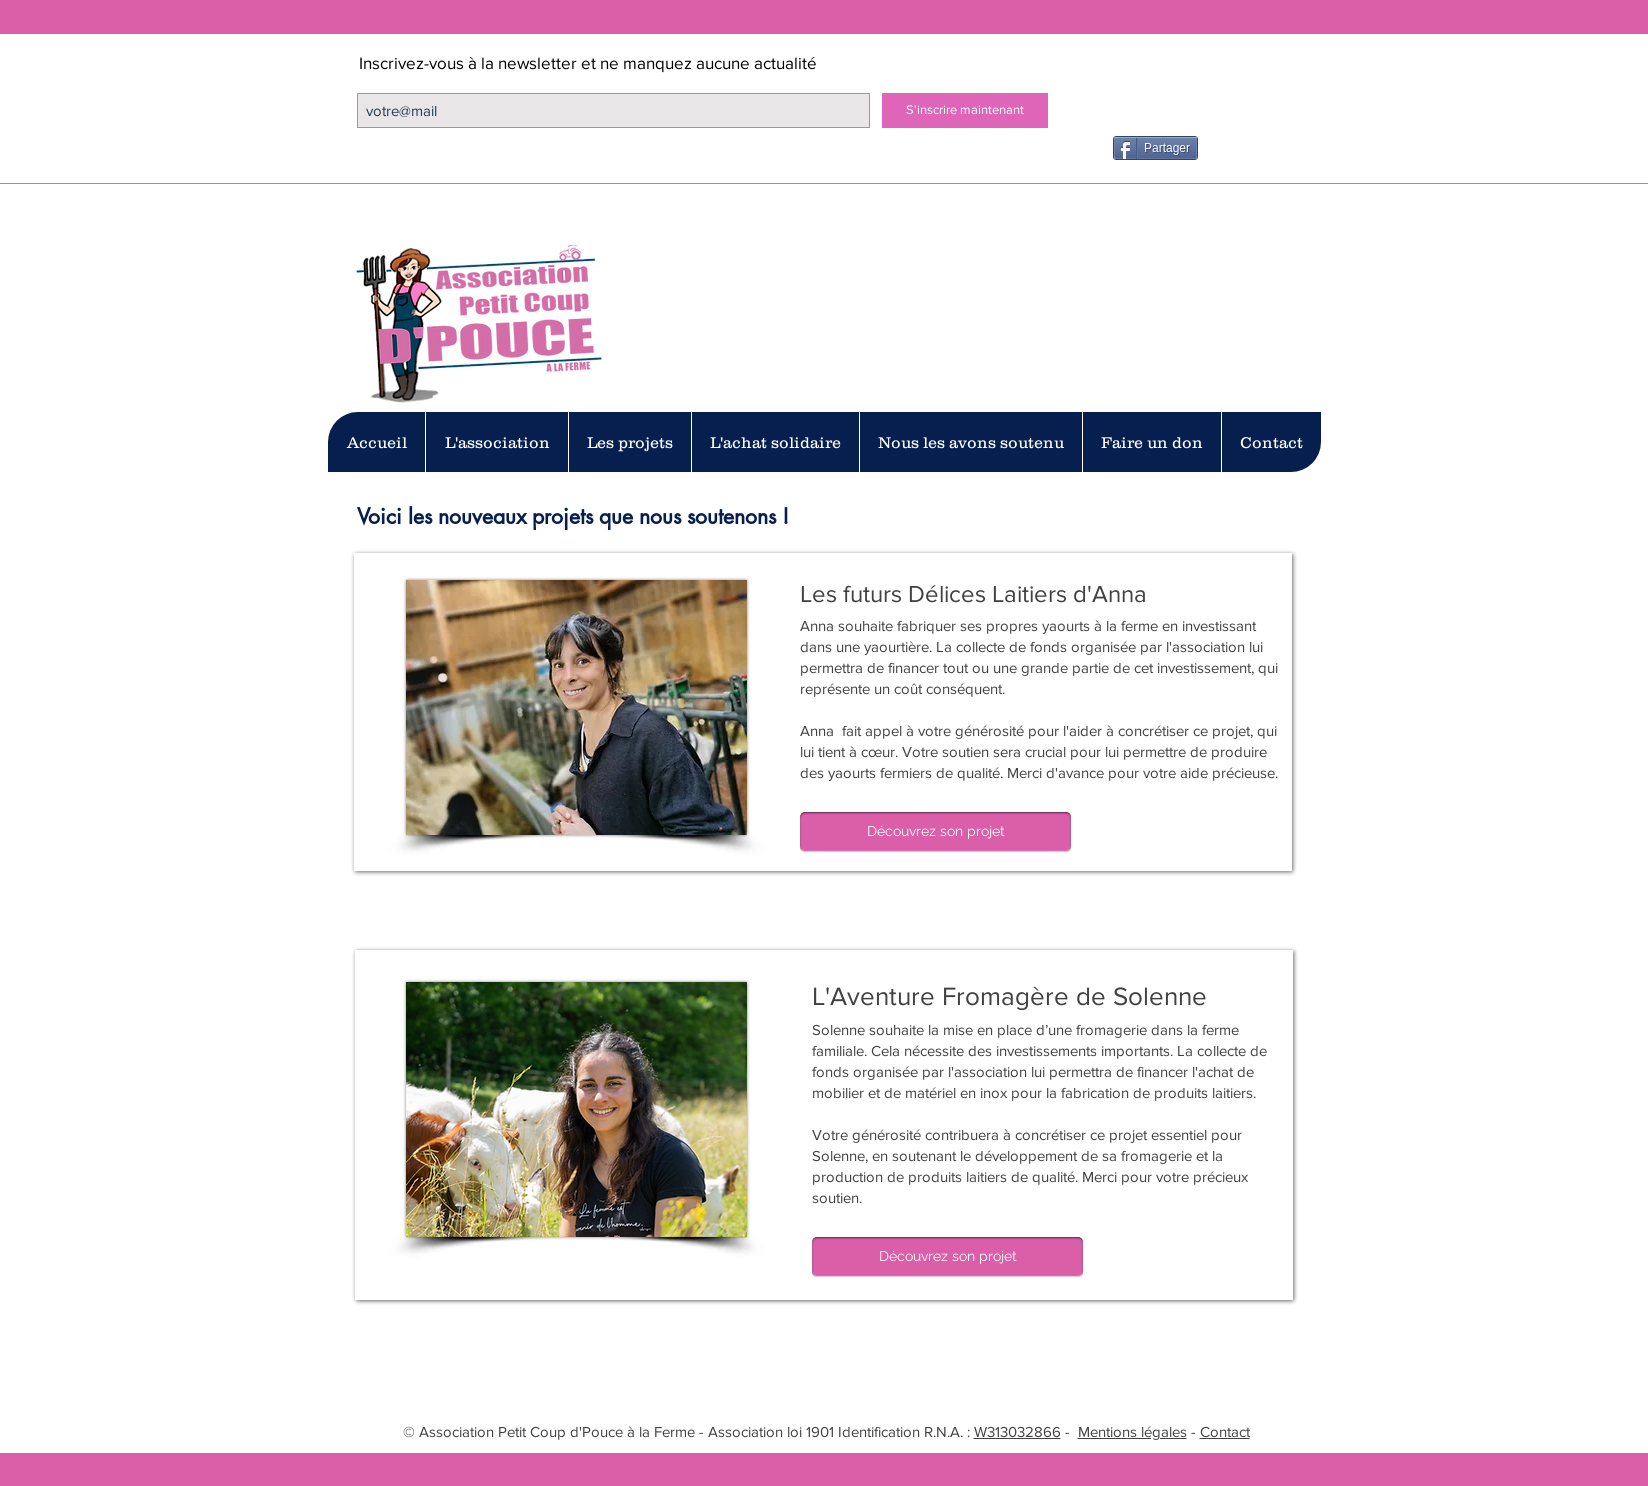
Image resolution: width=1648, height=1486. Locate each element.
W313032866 (1017, 1431)
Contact (1225, 1431)
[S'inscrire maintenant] (965, 110)
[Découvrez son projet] (935, 832)
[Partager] (1155, 148)
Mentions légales (1132, 1431)
